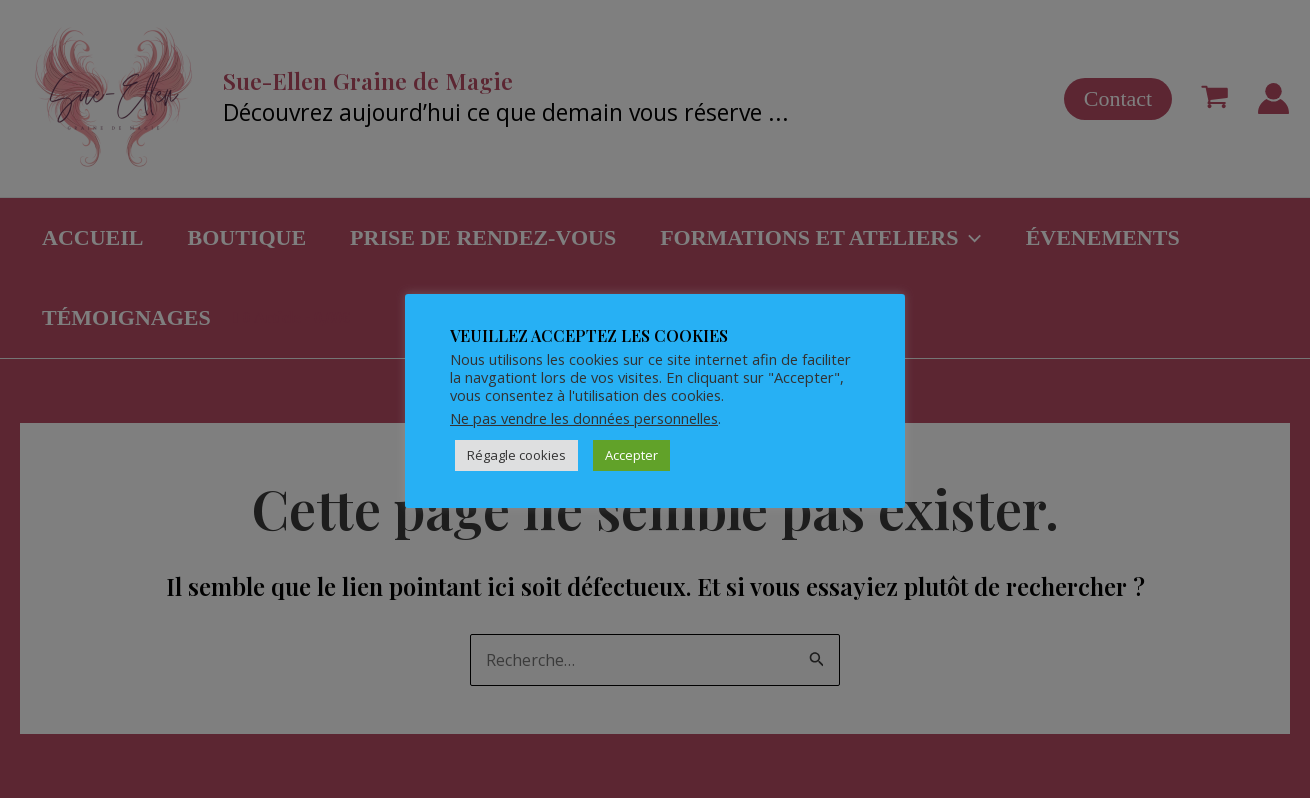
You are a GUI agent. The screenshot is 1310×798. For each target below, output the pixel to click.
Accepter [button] (631, 455)
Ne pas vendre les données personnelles (584, 418)
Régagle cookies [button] (516, 455)
